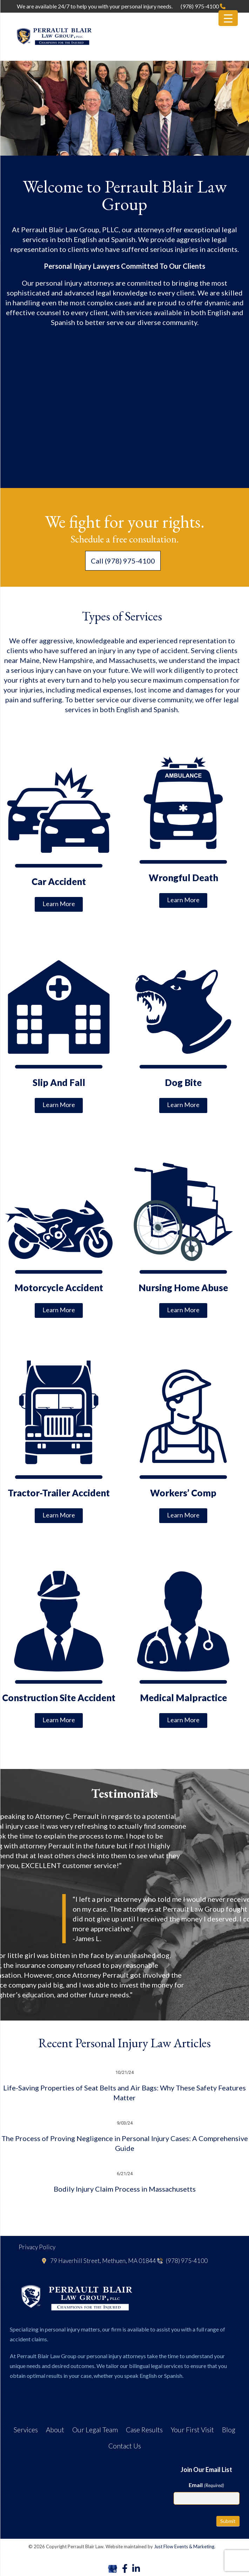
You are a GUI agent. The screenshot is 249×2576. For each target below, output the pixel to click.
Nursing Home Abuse (183, 1287)
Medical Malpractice (183, 1697)
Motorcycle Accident (58, 1287)
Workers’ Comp (183, 1492)
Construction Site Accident (58, 1697)
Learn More (58, 904)
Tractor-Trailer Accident (59, 1492)
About (55, 2430)
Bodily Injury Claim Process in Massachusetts (125, 2189)
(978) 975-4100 (203, 6)
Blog (228, 2430)
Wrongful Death (183, 877)
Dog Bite (183, 1082)
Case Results (144, 2430)
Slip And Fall (59, 1082)
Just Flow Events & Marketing (184, 2546)
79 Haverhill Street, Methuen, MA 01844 (98, 2260)
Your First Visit (192, 2430)
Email (206, 2485)
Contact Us (124, 2446)
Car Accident (59, 881)
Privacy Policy (37, 2247)
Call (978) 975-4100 (123, 561)
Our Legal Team (95, 2430)
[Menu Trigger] (228, 18)
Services (26, 2430)
